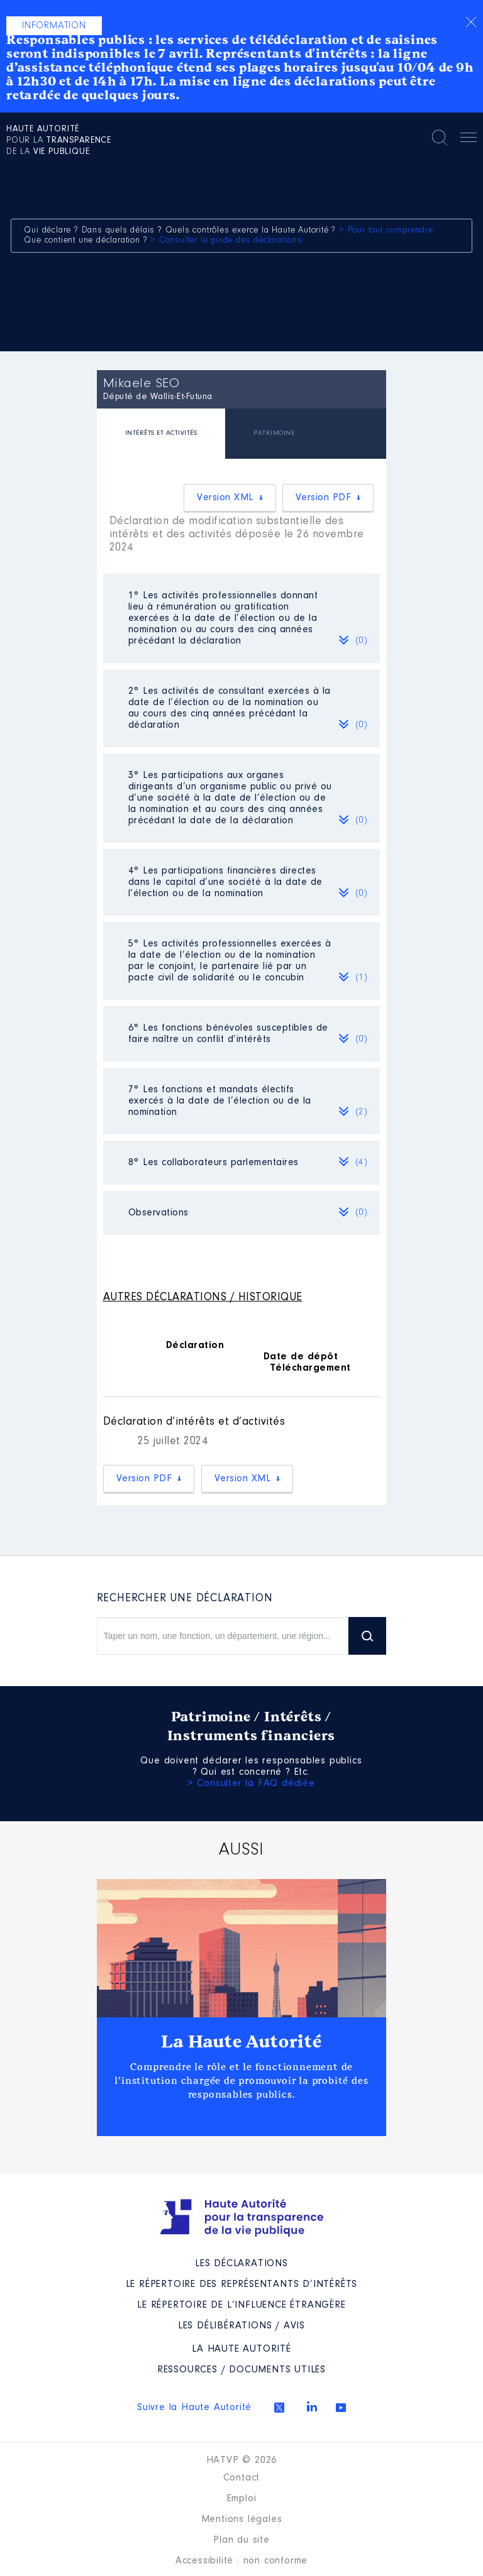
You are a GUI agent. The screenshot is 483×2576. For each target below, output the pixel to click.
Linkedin (312, 2406)
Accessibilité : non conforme (241, 2561)
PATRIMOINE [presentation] (273, 433)
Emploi (242, 2499)
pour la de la (58, 140)
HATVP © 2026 (241, 2460)
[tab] (161, 435)
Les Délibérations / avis (241, 2326)
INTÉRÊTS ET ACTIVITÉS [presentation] (161, 433)
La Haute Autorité (241, 2042)
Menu (468, 139)
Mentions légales (241, 2519)
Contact (241, 2478)
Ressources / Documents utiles (241, 2370)
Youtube (341, 2408)
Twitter (279, 2408)
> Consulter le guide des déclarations (226, 240)
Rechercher (439, 137)
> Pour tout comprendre (386, 230)
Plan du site (241, 2540)
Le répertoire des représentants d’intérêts (242, 2284)
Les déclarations (241, 2264)
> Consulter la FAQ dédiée (251, 1784)
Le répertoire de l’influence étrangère (241, 2305)
